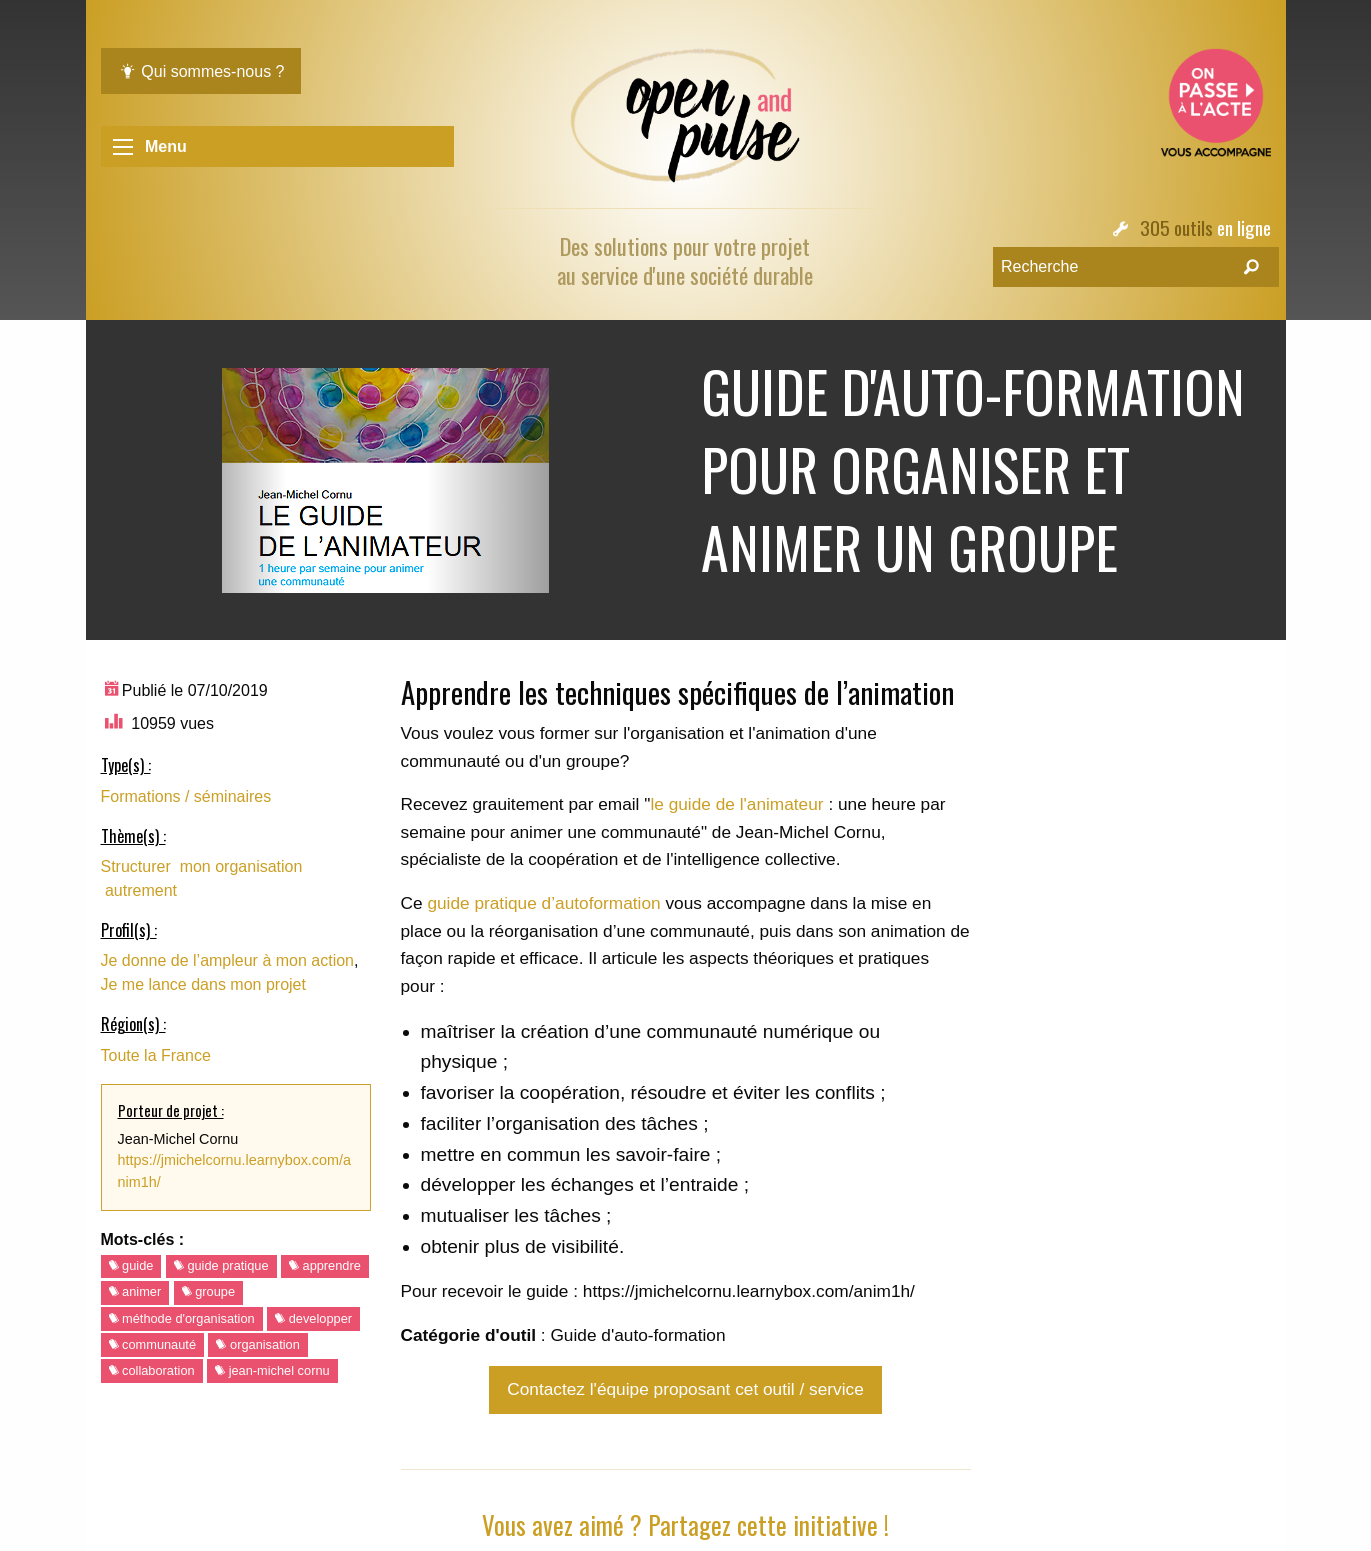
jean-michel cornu (272, 1370)
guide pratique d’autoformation (543, 903)
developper (313, 1318)
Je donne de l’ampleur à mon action (228, 960)
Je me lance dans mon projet (203, 984)
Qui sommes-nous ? (201, 71)
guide (131, 1265)
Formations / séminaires (186, 796)
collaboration (152, 1370)
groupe (208, 1291)
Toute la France (156, 1055)
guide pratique (221, 1265)
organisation (257, 1344)
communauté (153, 1344)
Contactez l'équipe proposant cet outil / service (685, 1389)
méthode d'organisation (182, 1318)
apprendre (325, 1265)
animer (135, 1291)
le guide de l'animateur (736, 804)
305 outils (1176, 227)
